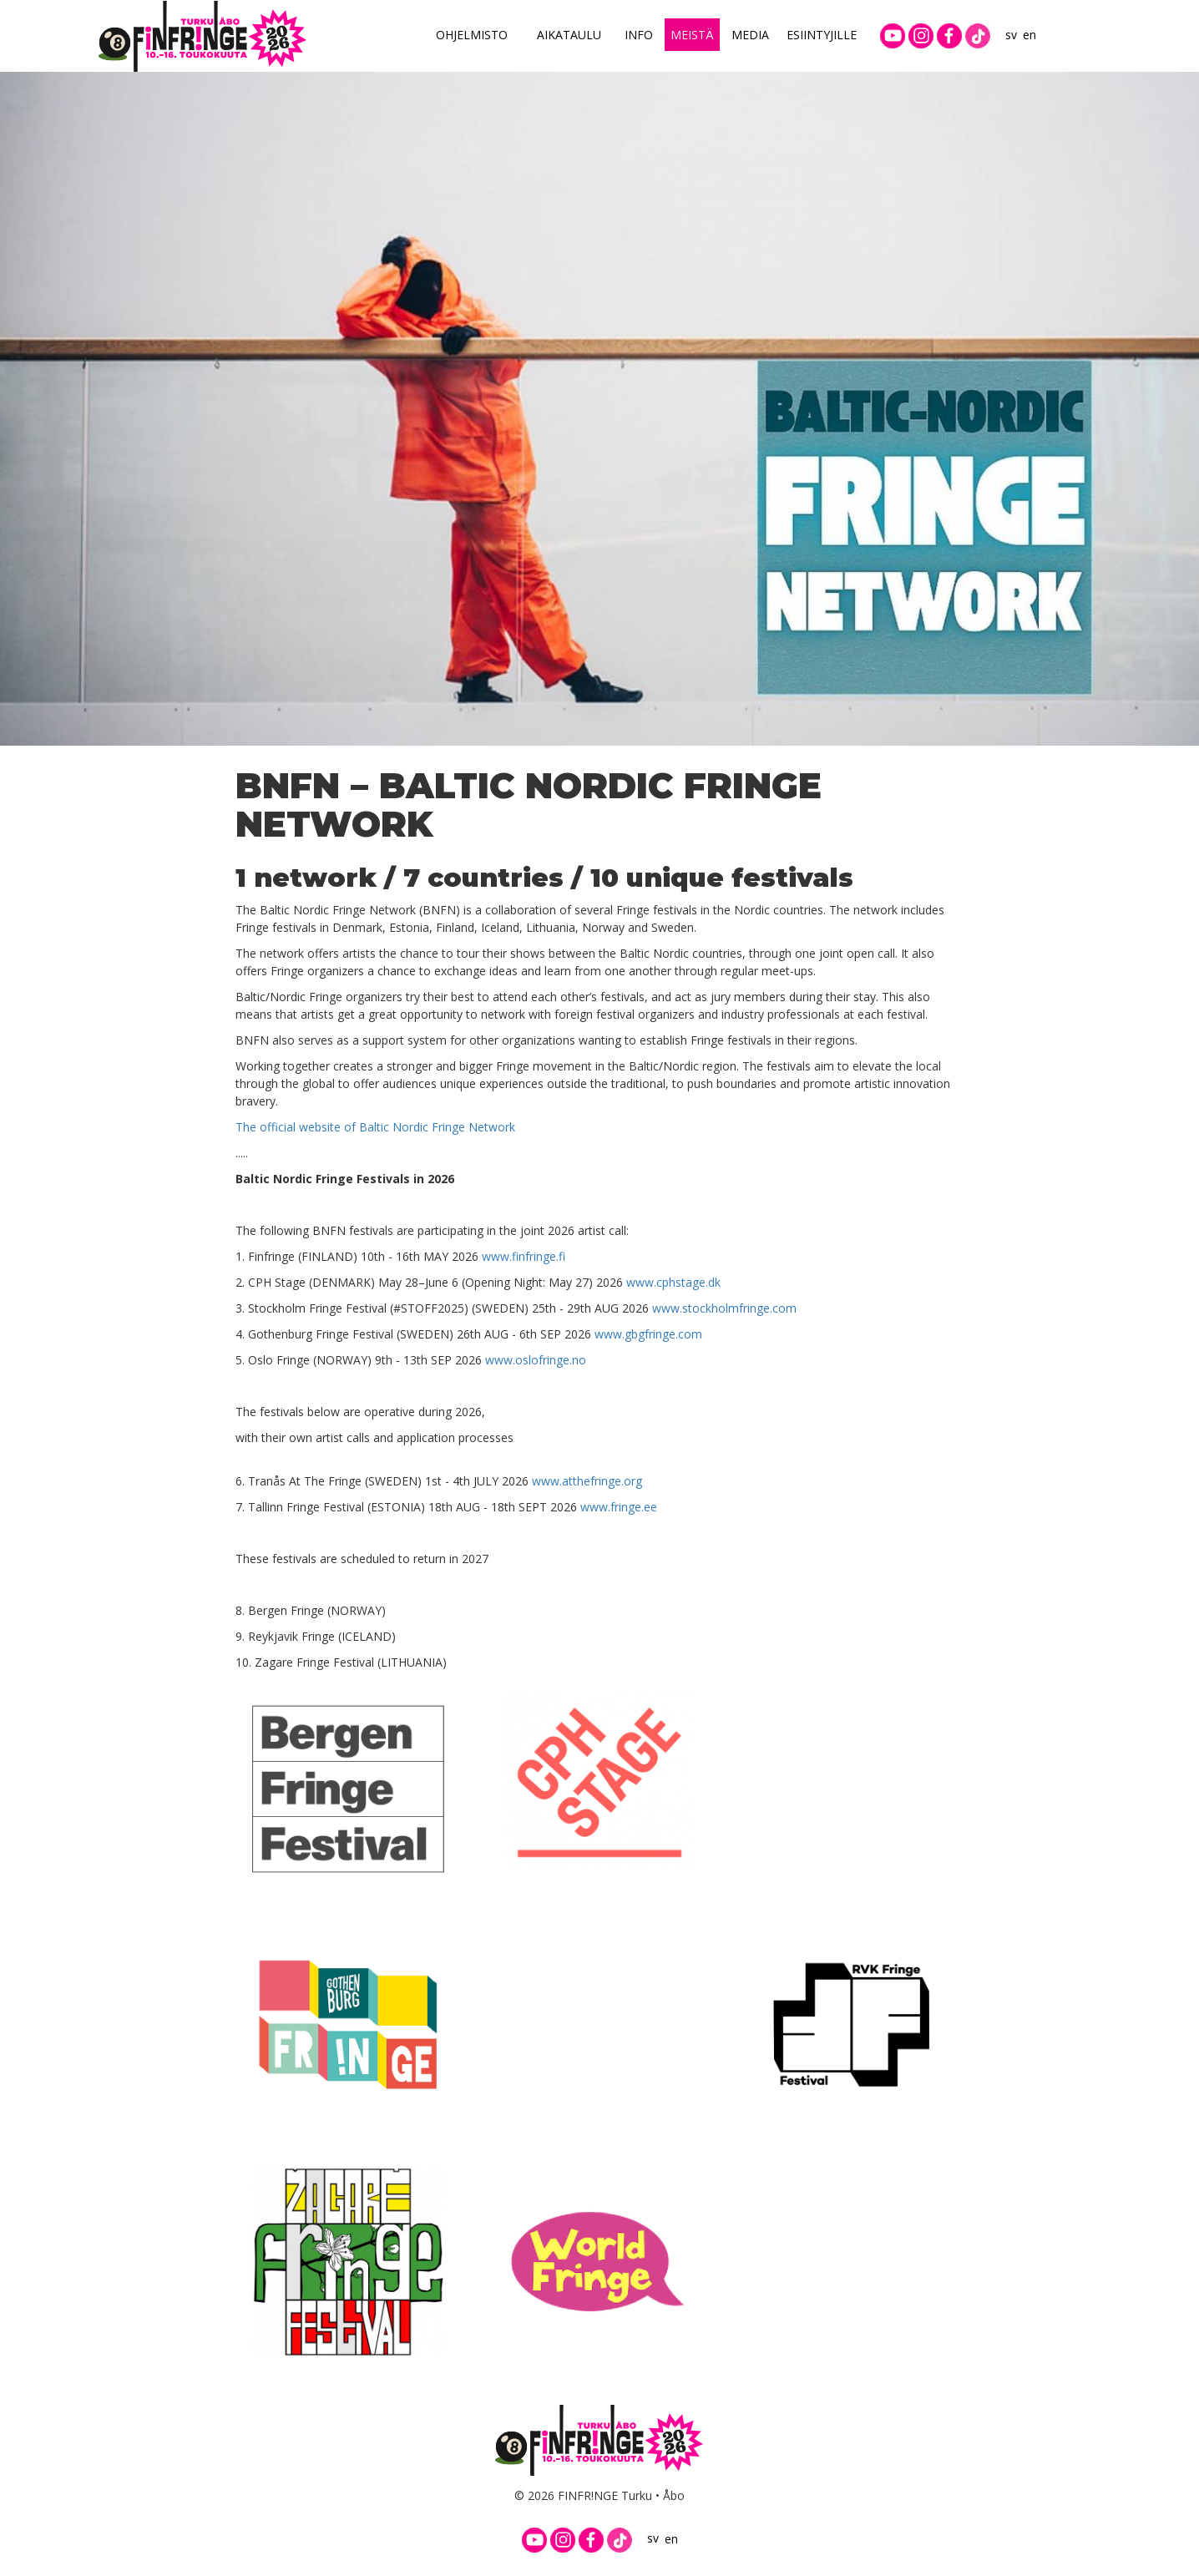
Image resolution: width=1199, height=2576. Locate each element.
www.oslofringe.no (535, 1360)
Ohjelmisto (472, 35)
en (1029, 35)
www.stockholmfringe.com (724, 1308)
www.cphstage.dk (673, 1282)
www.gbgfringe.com (648, 1334)
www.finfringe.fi (523, 1256)
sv (1011, 35)
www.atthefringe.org (587, 1481)
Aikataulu (569, 35)
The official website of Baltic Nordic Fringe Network (375, 1127)
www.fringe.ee (618, 1507)
